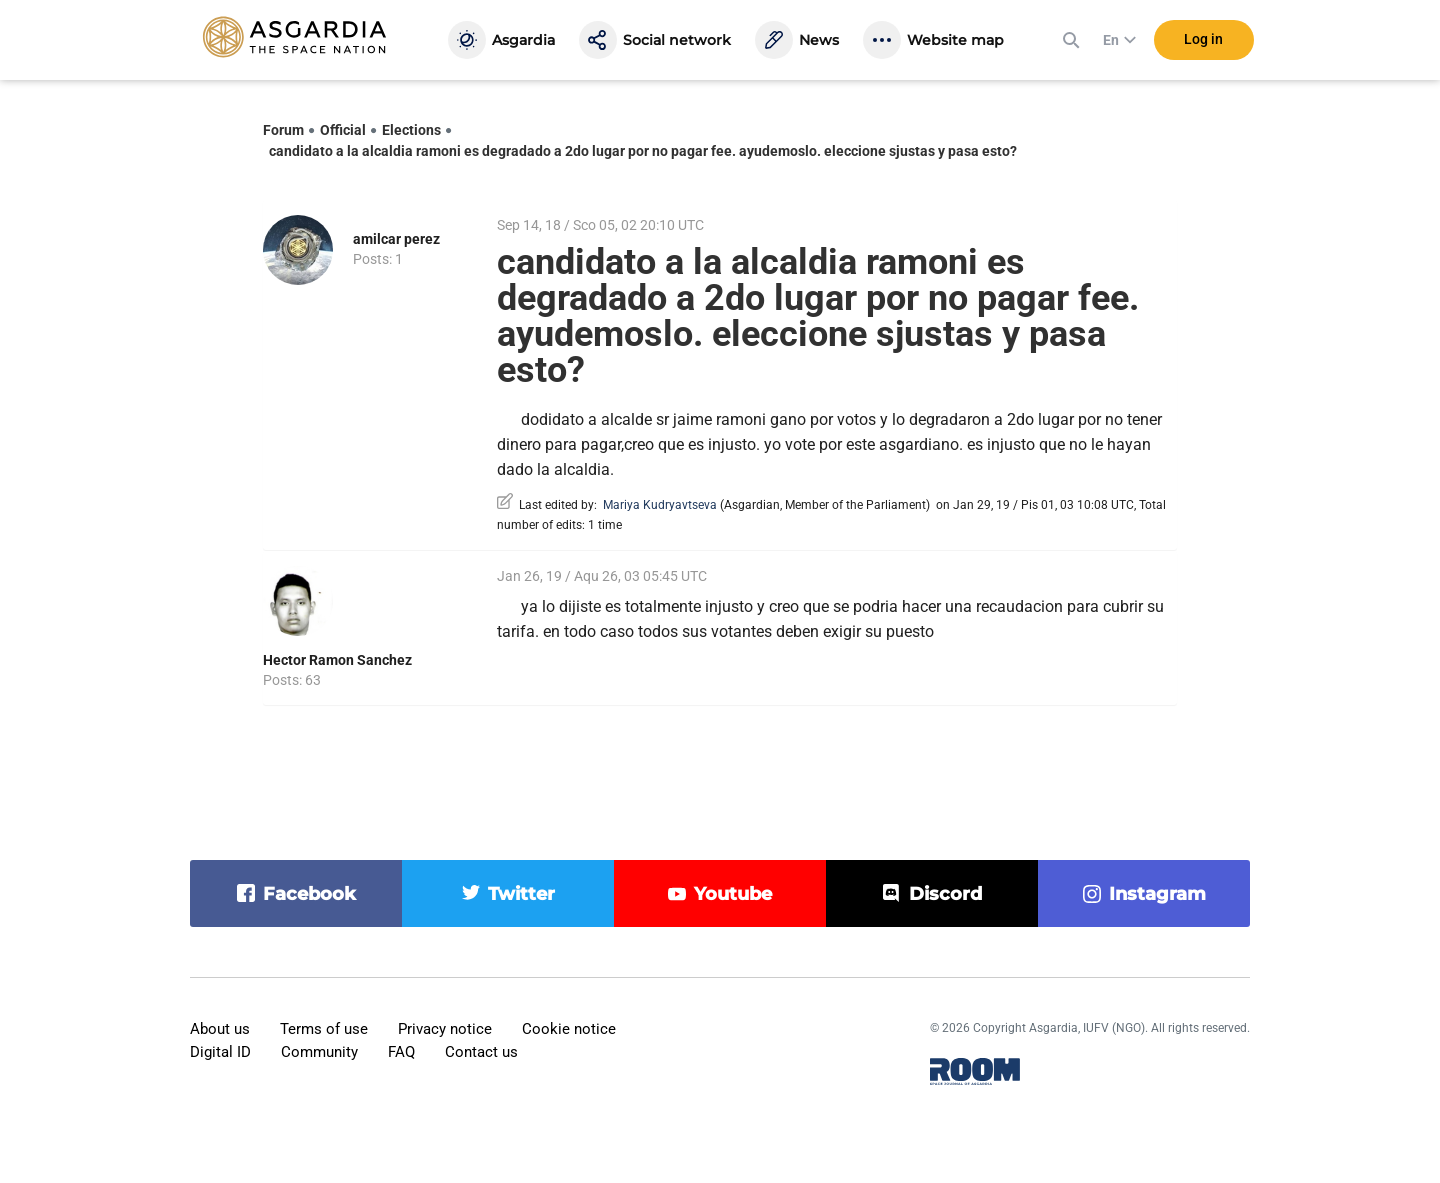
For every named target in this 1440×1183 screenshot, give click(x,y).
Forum (283, 130)
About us (220, 1029)
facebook (309, 894)
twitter (521, 894)
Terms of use (324, 1029)
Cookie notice (569, 1029)
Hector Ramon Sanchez (337, 660)
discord (945, 894)
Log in (1203, 39)
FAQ (401, 1052)
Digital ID (220, 1052)
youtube (733, 894)
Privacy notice (445, 1029)
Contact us (481, 1052)
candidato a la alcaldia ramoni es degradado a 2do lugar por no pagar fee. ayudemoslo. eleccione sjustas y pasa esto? (643, 151)
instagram (1157, 894)
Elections (411, 130)
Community (319, 1052)
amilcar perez (396, 239)
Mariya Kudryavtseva (660, 505)
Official (343, 130)
